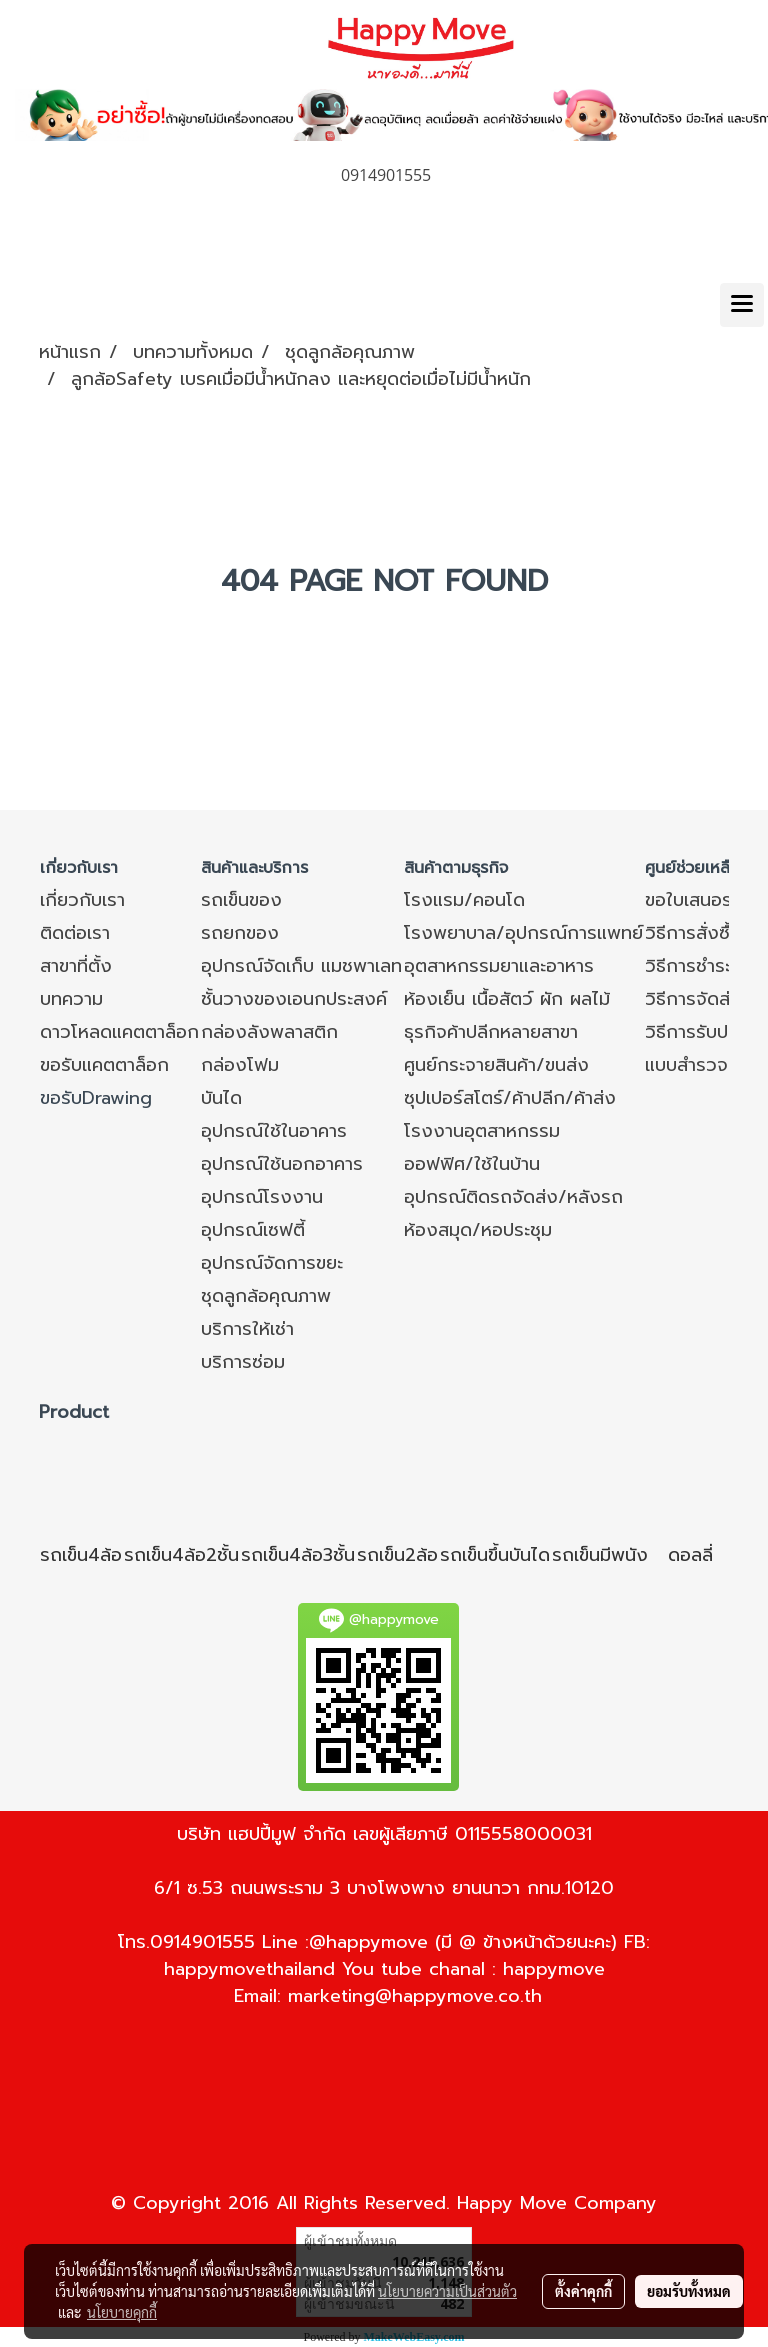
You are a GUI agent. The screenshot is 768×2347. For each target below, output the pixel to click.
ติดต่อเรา (75, 933)
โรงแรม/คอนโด (464, 900)
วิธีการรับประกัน (706, 1032)
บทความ (71, 999)
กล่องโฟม (240, 1065)
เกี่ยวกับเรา (82, 900)
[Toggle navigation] (742, 305)
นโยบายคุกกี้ (122, 2312)
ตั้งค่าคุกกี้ (583, 2291)
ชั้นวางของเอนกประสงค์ (294, 999)
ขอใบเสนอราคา (702, 900)
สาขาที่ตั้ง (76, 966)
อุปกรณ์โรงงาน (262, 1197)
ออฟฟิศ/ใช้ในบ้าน (472, 1164)
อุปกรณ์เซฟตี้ (253, 1230)
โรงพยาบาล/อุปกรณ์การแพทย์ (523, 933)
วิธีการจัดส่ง (693, 999)
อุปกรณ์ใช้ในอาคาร (274, 1131)
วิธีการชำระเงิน (702, 966)
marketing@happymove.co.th (415, 1996)
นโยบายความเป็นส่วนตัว (447, 2291)
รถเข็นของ (241, 900)
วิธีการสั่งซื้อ (693, 933)
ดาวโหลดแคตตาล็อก (119, 1032)
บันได (221, 1098)
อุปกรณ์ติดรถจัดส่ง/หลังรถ (513, 1197)
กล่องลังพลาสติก (269, 1032)
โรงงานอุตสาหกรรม (482, 1131)
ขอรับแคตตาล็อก (104, 1065)
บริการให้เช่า (247, 1329)
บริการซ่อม (243, 1362)
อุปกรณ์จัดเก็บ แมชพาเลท (301, 966)
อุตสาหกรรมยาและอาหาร (499, 966)
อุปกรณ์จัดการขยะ (272, 1263)
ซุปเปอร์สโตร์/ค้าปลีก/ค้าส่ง (510, 1098)
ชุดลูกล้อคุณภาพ (266, 1296)
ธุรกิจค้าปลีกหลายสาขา (491, 1032)
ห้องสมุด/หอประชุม (478, 1230)
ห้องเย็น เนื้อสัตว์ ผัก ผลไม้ (507, 999)
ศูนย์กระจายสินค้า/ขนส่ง (496, 1065)
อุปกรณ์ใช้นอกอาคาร (282, 1164)
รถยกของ (240, 933)
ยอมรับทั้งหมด (689, 2291)
